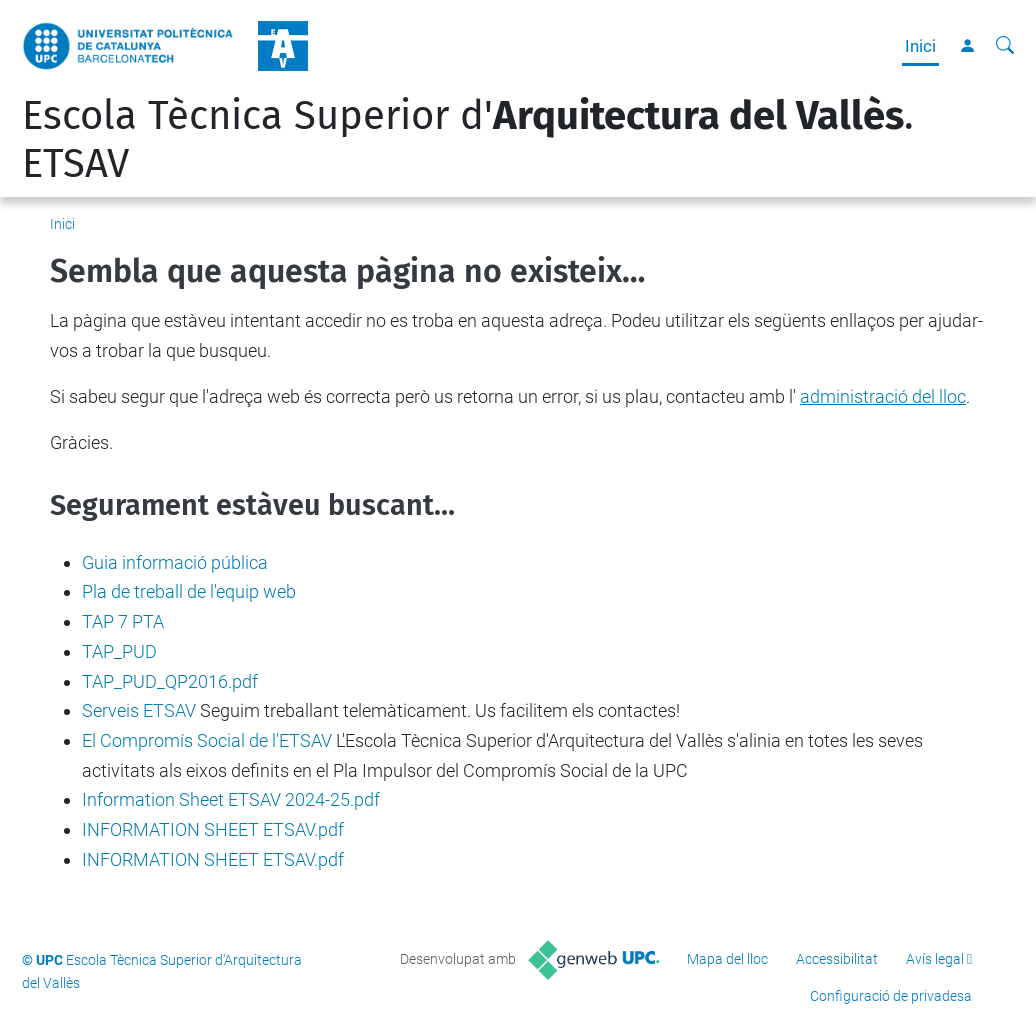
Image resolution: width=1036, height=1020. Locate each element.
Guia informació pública (175, 562)
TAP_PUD (119, 651)
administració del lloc (883, 396)
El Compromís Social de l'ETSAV (207, 740)
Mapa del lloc (727, 959)
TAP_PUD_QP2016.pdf (170, 681)
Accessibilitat (837, 959)
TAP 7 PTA (123, 621)
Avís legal (935, 959)
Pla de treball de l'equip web (189, 591)
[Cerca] (1005, 46)
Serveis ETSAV (139, 710)
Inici (920, 46)
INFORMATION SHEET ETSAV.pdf (213, 829)
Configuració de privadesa (891, 996)
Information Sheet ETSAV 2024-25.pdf (231, 799)
